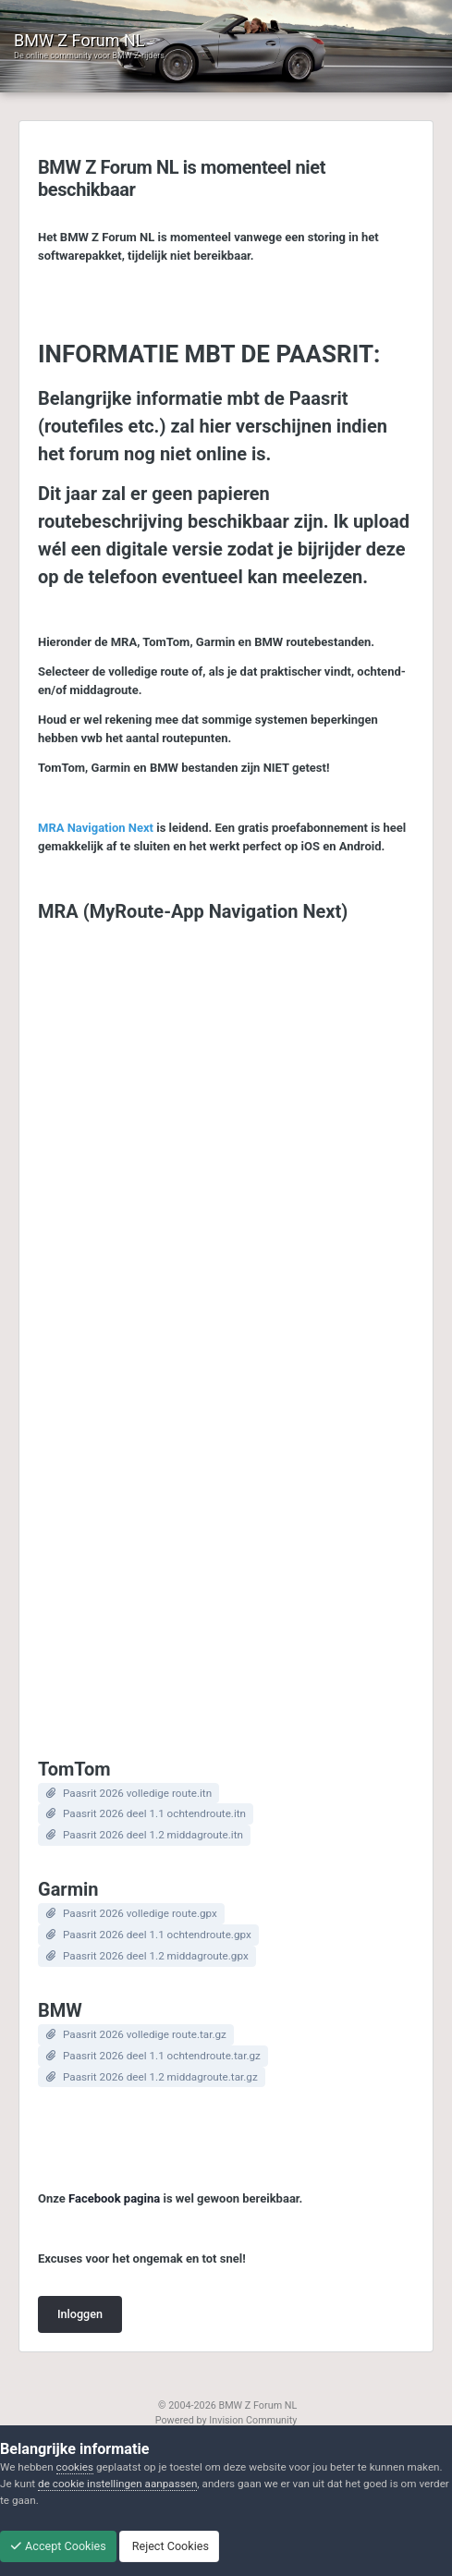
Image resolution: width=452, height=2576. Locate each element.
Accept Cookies (58, 2546)
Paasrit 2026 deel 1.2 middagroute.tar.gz (160, 2076)
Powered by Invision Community (226, 2420)
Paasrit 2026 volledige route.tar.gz (144, 2034)
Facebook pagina (114, 2198)
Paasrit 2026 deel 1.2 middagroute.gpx (156, 1955)
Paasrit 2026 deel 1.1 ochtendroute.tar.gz (162, 2055)
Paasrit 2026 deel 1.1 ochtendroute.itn (154, 1813)
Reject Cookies (169, 2546)
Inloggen (80, 2314)
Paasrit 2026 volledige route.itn (137, 1793)
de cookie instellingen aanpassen (117, 2483)
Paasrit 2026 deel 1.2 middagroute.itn (153, 1834)
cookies (74, 2466)
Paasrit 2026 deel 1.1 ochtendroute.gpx (157, 1934)
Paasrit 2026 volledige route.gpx (140, 1913)
